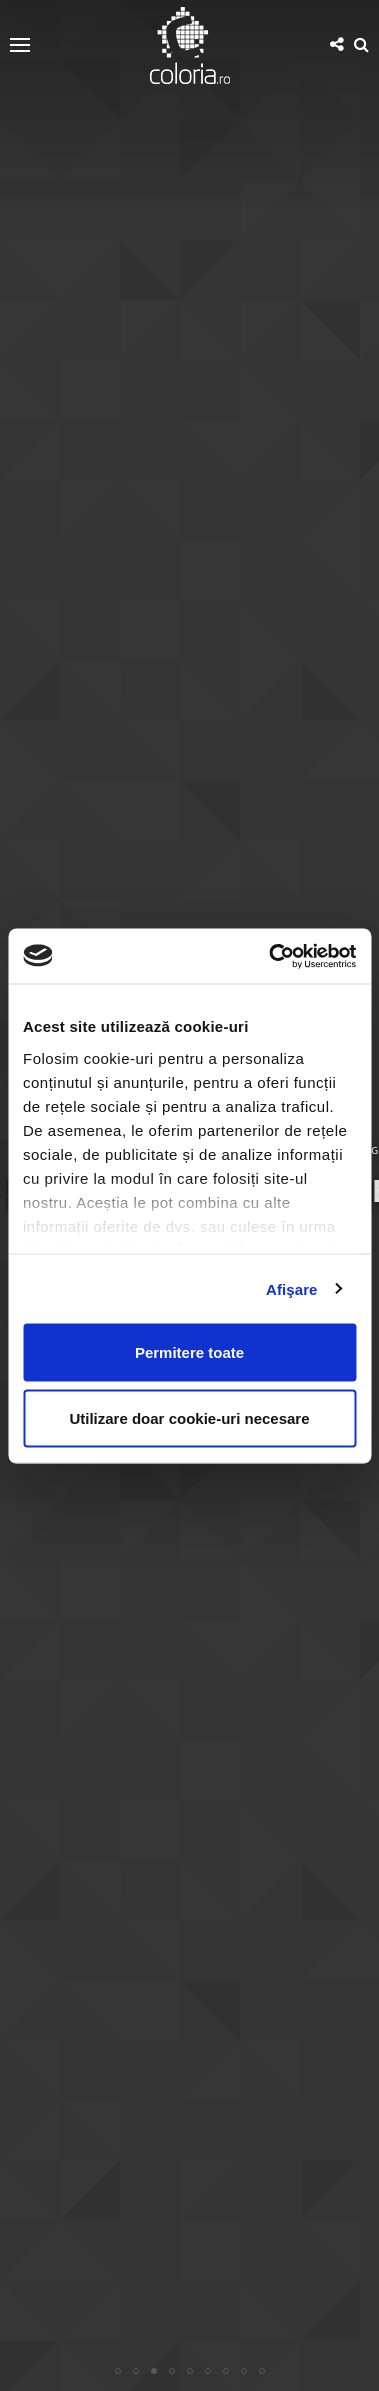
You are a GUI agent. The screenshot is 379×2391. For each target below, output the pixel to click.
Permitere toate (189, 1352)
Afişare (292, 1288)
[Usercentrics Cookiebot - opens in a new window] (270, 956)
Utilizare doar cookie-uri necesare (189, 1417)
